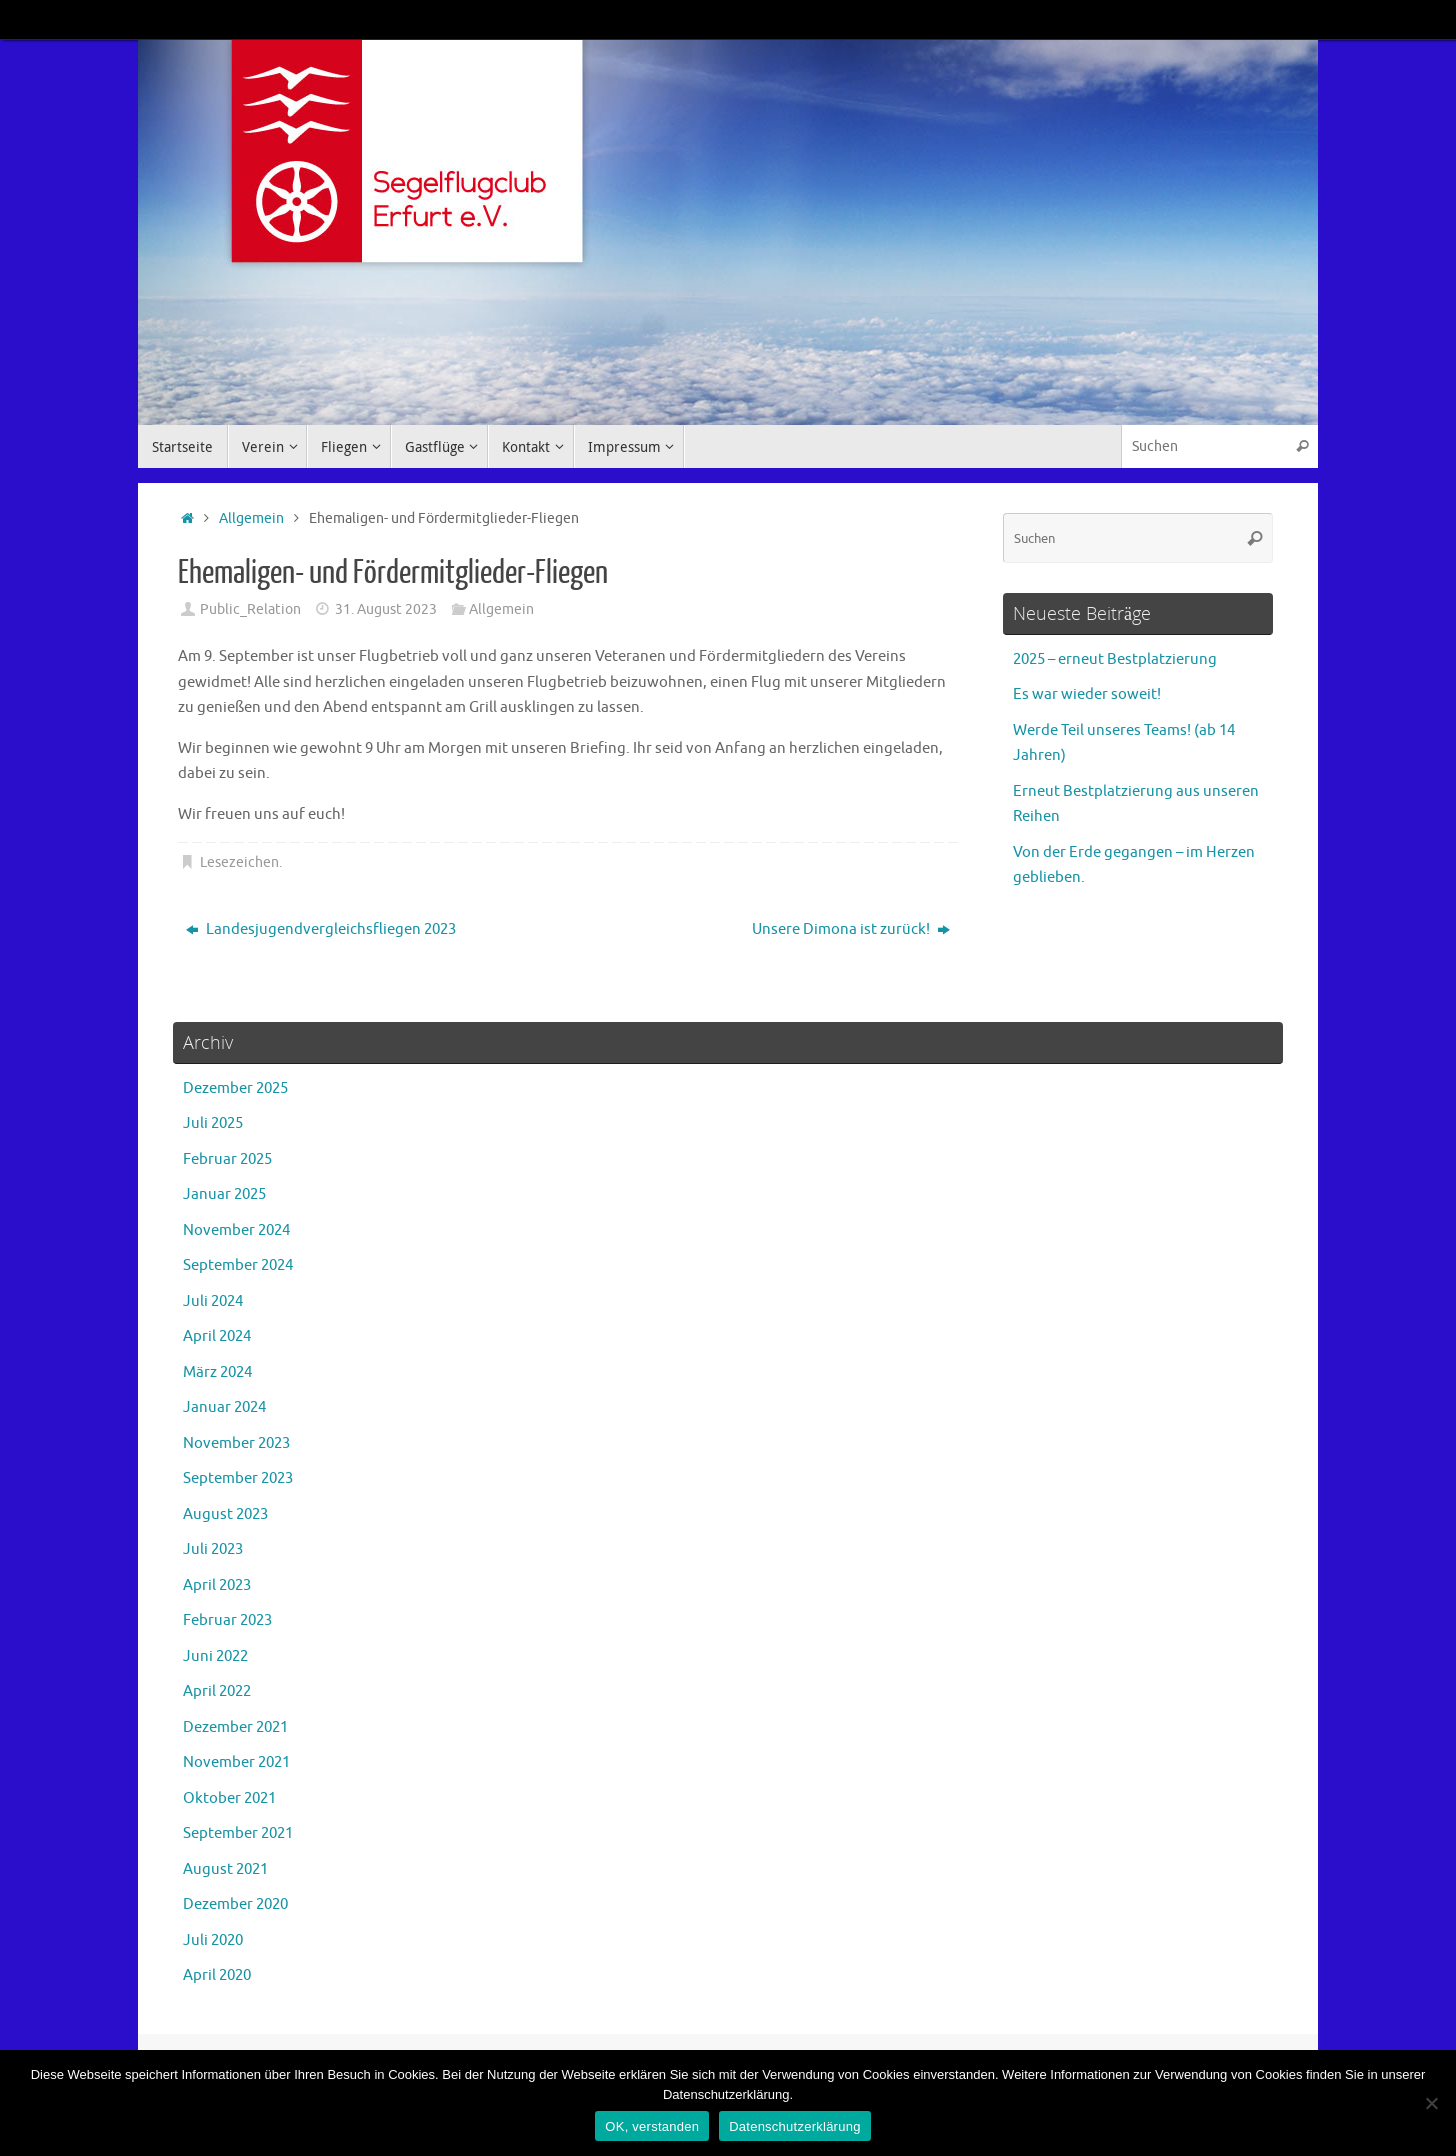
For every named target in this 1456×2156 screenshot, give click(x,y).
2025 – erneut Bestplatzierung (1115, 659)
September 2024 (238, 1265)
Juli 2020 (213, 1940)
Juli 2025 (213, 1123)
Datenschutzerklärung (794, 2126)
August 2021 (225, 1869)
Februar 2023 (227, 1620)
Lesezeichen (239, 862)
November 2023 (236, 1443)
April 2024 (217, 1336)
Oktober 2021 (229, 1798)
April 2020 (217, 1975)
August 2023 (225, 1514)
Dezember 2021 (235, 1727)
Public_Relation (250, 609)
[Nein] (1431, 2103)
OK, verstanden (652, 2126)
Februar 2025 (227, 1159)
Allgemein (251, 518)
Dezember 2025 (235, 1088)
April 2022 (217, 1691)
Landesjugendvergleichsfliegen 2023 (321, 929)
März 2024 (217, 1372)
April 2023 (217, 1585)
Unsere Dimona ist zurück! (851, 929)
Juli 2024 (213, 1301)
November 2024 (236, 1230)
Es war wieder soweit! (1087, 694)
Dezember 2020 (235, 1904)
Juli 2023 (213, 1549)
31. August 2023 (386, 609)
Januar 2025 (224, 1194)
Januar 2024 (224, 1407)
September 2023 (238, 1478)
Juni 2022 (215, 1656)
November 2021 (236, 1762)
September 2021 (238, 1833)
